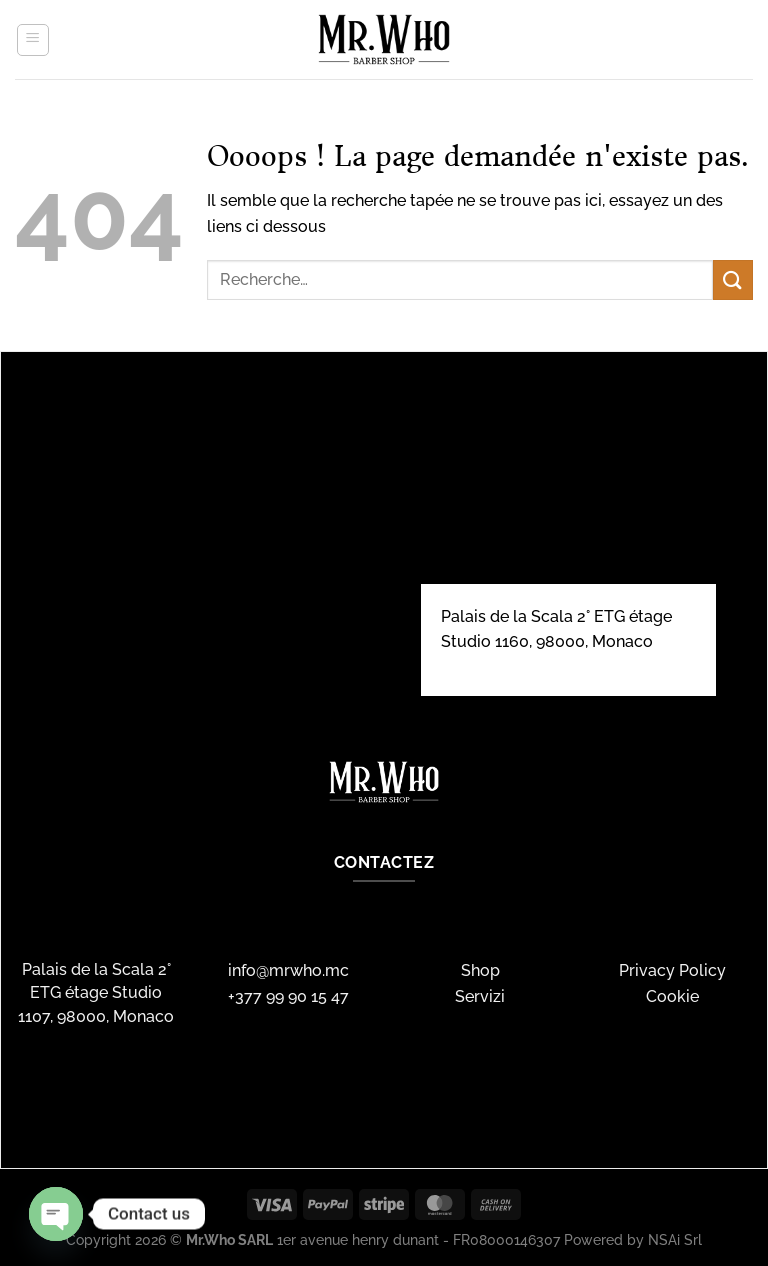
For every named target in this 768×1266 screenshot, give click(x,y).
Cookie (672, 996)
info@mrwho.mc (288, 970)
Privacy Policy (672, 970)
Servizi (480, 996)
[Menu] (33, 40)
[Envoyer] (733, 279)
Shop (480, 970)
